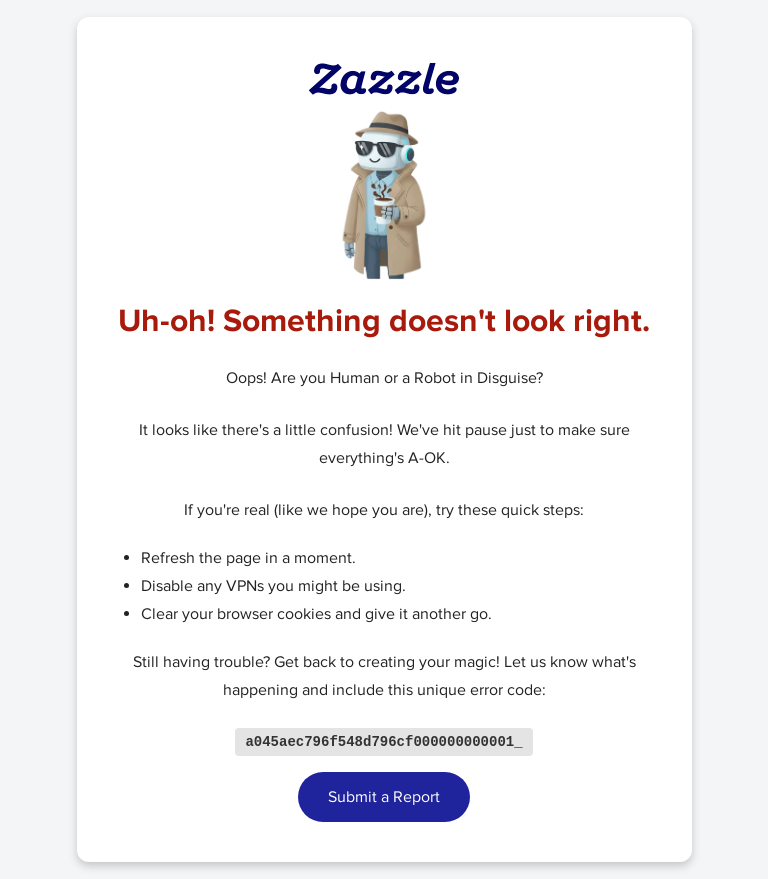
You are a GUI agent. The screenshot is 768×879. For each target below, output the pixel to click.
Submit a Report (384, 798)
